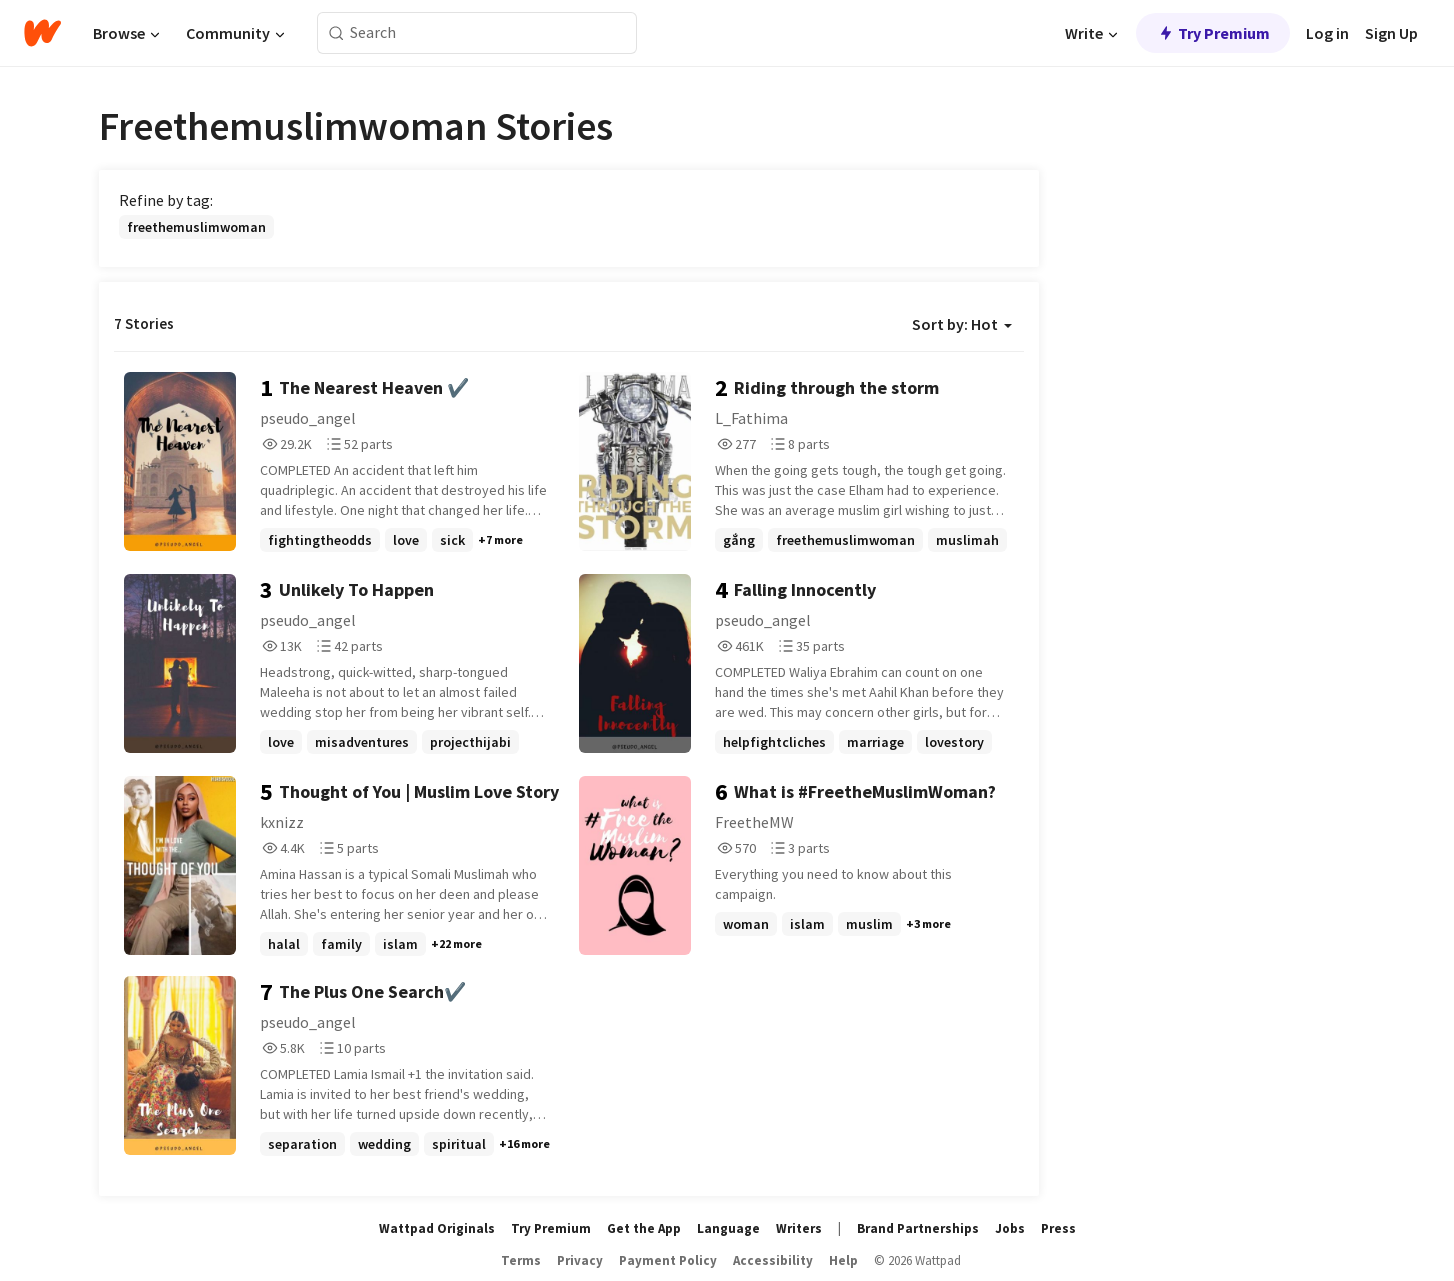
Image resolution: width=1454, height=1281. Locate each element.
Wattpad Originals (437, 1228)
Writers (799, 1228)
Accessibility (773, 1260)
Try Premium (1213, 33)
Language (728, 1228)
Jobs (1010, 1228)
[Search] (336, 33)
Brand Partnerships (918, 1228)
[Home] (42, 33)
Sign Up (1391, 33)
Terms (521, 1260)
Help (843, 1260)
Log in (1327, 33)
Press (1058, 1228)
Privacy (580, 1260)
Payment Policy (668, 1260)
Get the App (644, 1228)
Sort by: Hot (962, 324)
